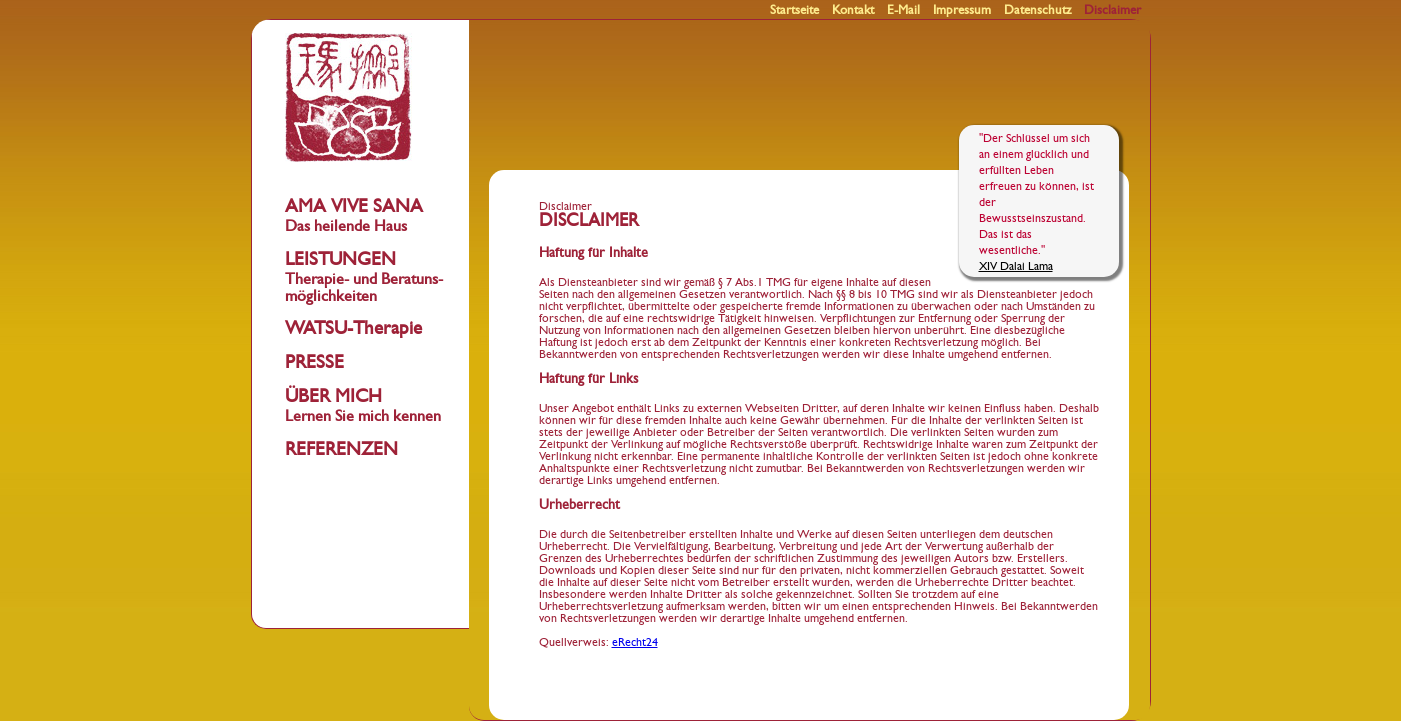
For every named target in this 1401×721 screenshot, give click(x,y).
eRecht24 (635, 642)
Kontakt (853, 10)
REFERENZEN (341, 449)
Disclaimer (1112, 10)
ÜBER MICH (363, 405)
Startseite (794, 10)
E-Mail (903, 10)
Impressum (962, 10)
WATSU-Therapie (353, 328)
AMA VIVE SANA (354, 215)
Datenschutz (1037, 10)
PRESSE (314, 362)
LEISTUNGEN (364, 277)
